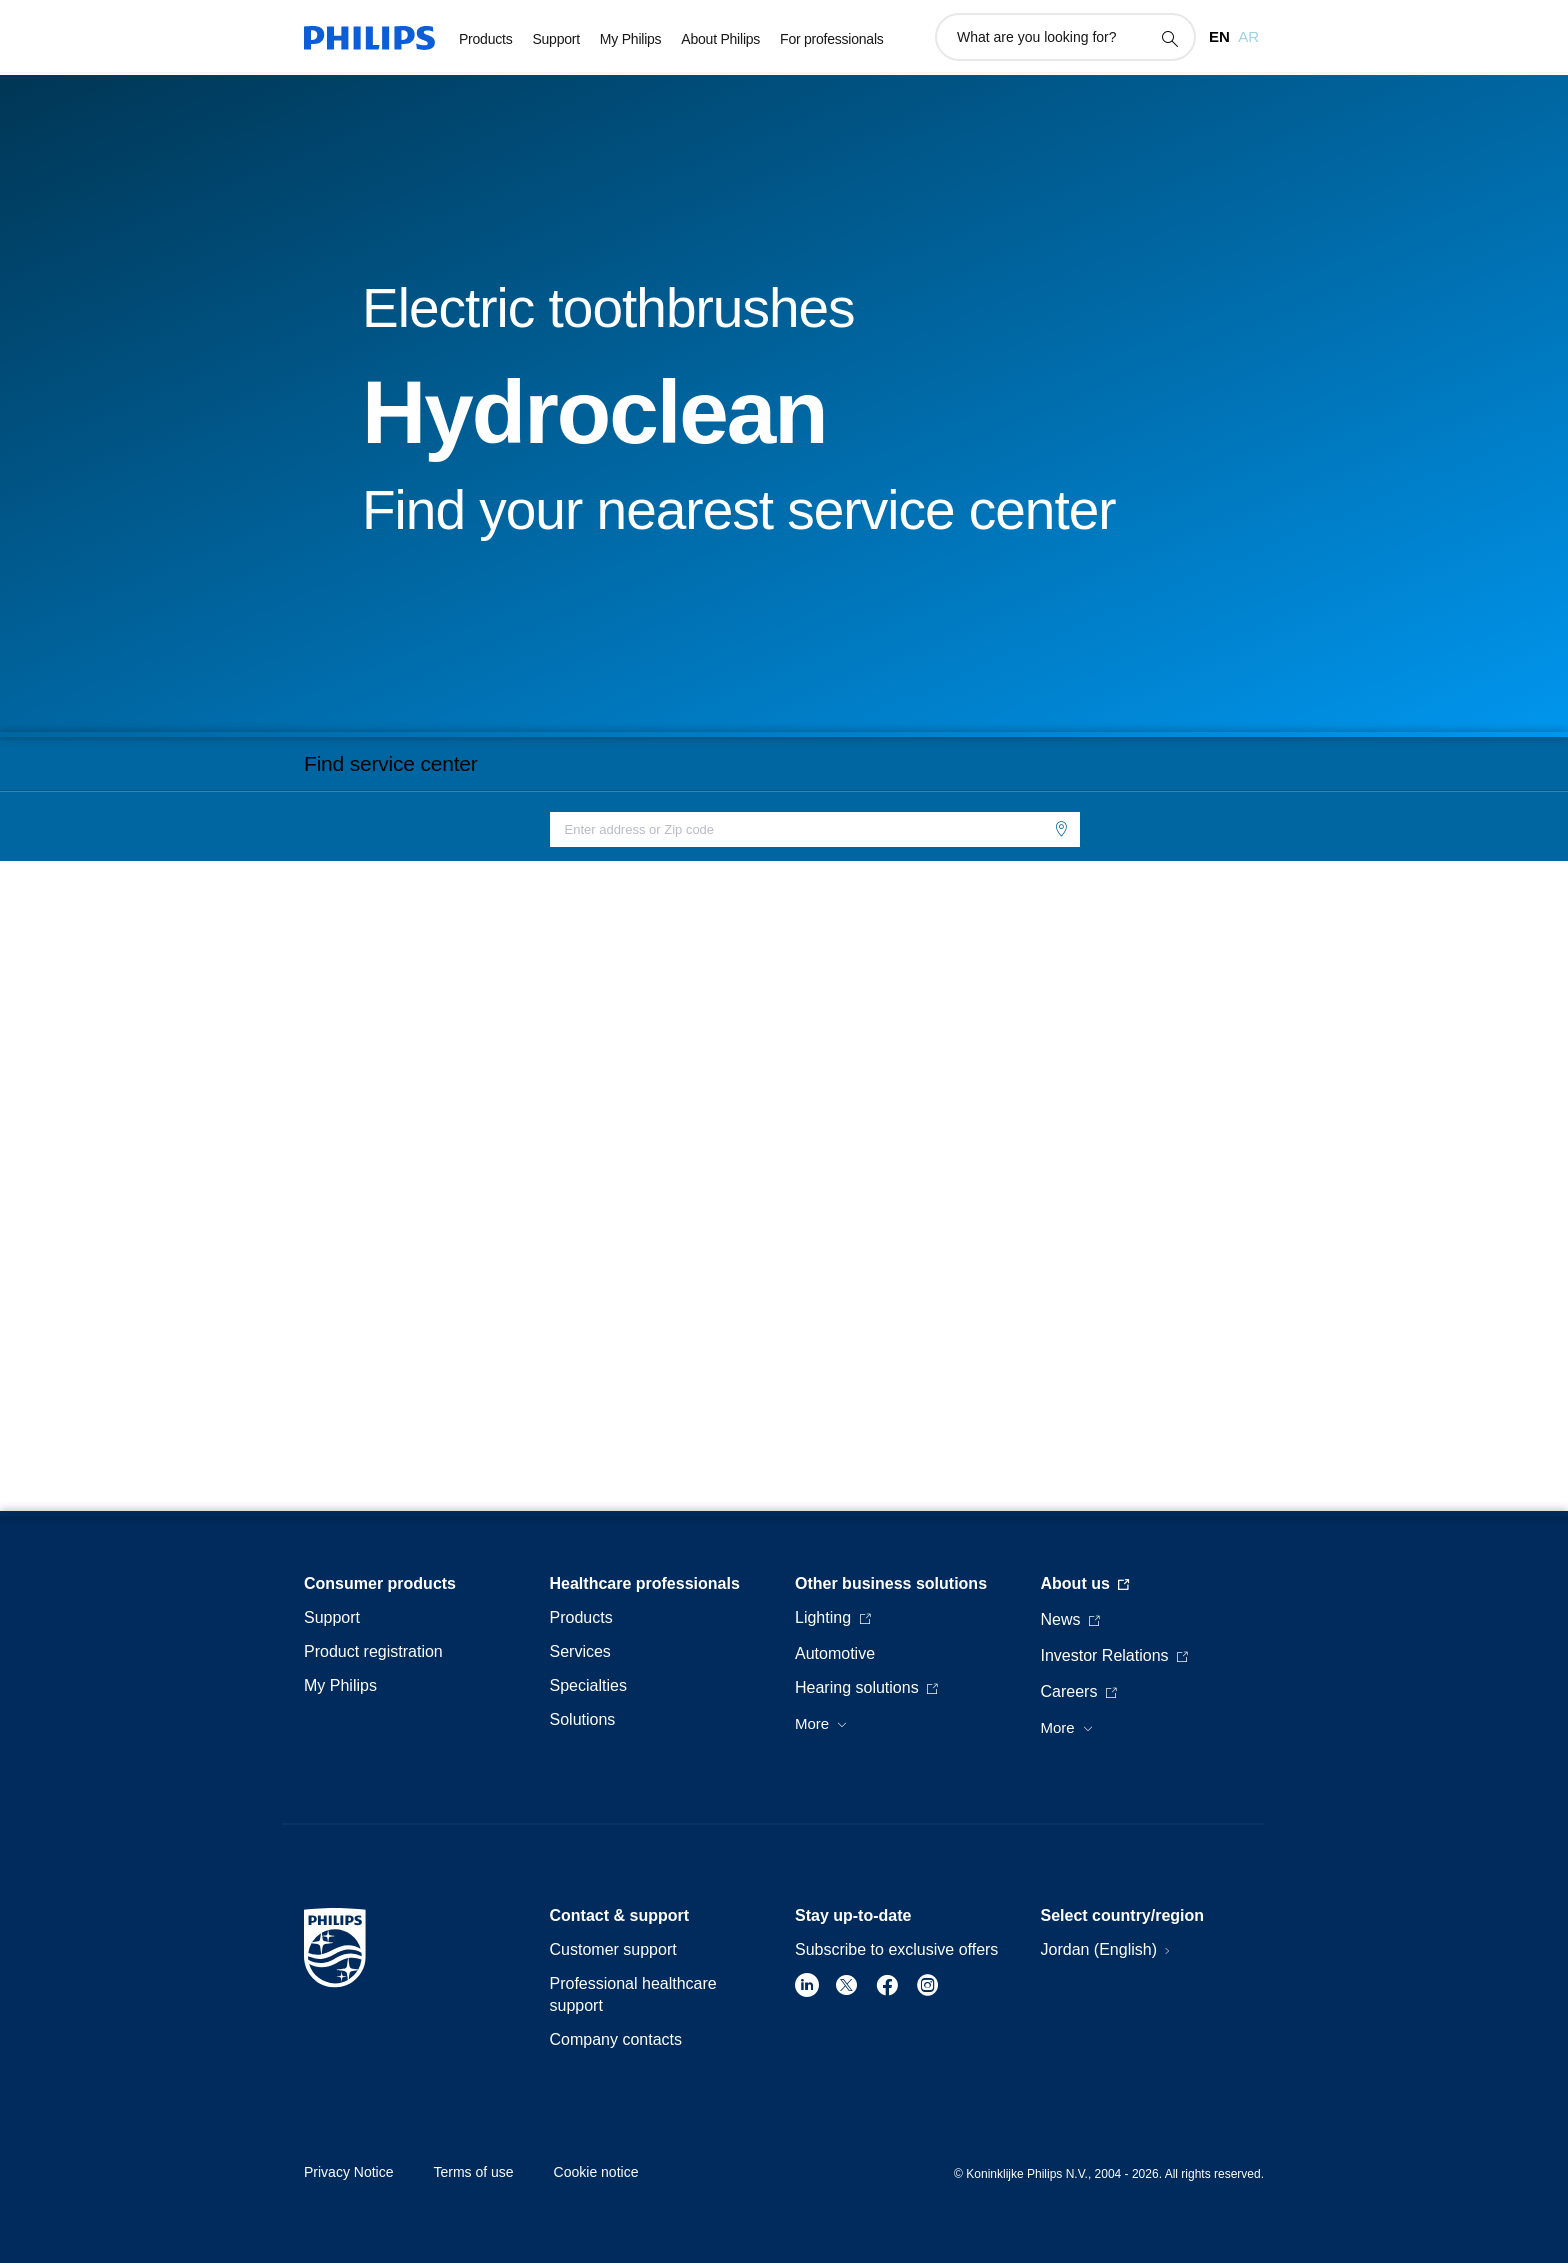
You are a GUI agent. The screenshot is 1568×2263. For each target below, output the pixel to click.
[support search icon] (1169, 38)
